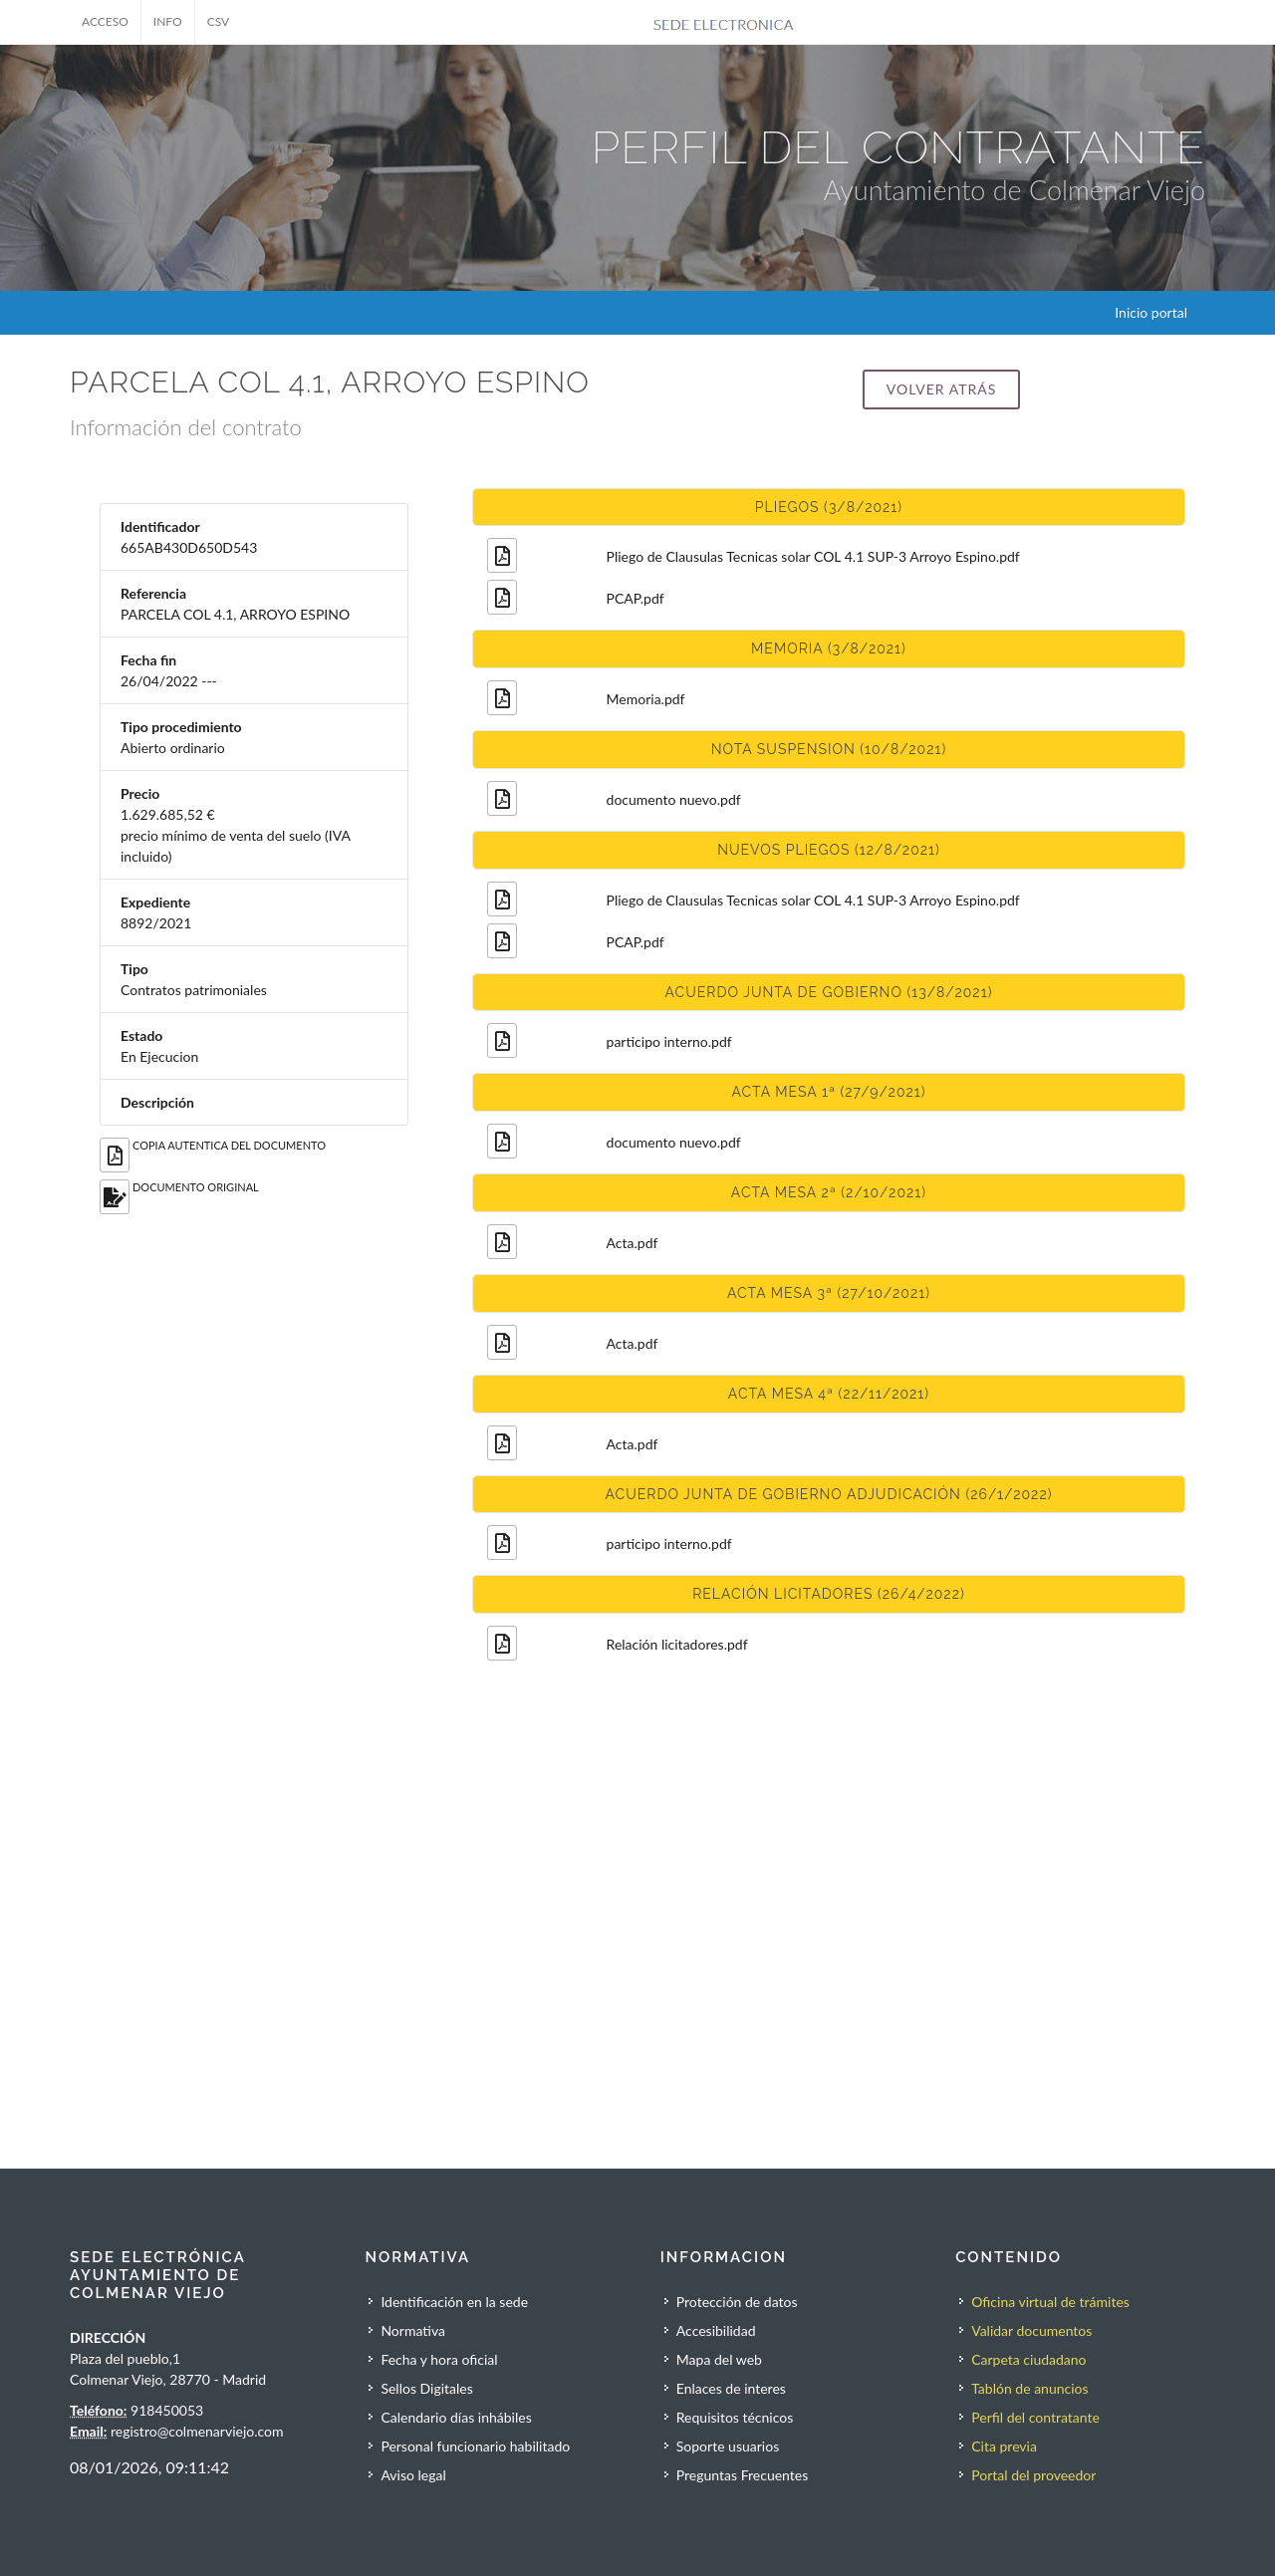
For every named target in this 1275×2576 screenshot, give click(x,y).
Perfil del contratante (1035, 2417)
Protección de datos (737, 2301)
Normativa (413, 2330)
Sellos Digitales (426, 2388)
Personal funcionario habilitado (475, 2446)
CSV (218, 21)
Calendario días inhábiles (456, 2417)
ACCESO (105, 21)
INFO (167, 21)
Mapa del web (719, 2359)
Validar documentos (1031, 2330)
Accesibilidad (716, 2330)
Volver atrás (941, 389)
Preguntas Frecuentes (742, 2474)
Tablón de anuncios (1029, 2388)
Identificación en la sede (454, 2301)
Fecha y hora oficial (439, 2359)
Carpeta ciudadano (1028, 2359)
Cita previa (1004, 2446)
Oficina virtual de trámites (1050, 2301)
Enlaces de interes (731, 2388)
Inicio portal (1151, 312)
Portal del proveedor (1033, 2474)
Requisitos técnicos (735, 2417)
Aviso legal (413, 2474)
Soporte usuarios (727, 2446)
